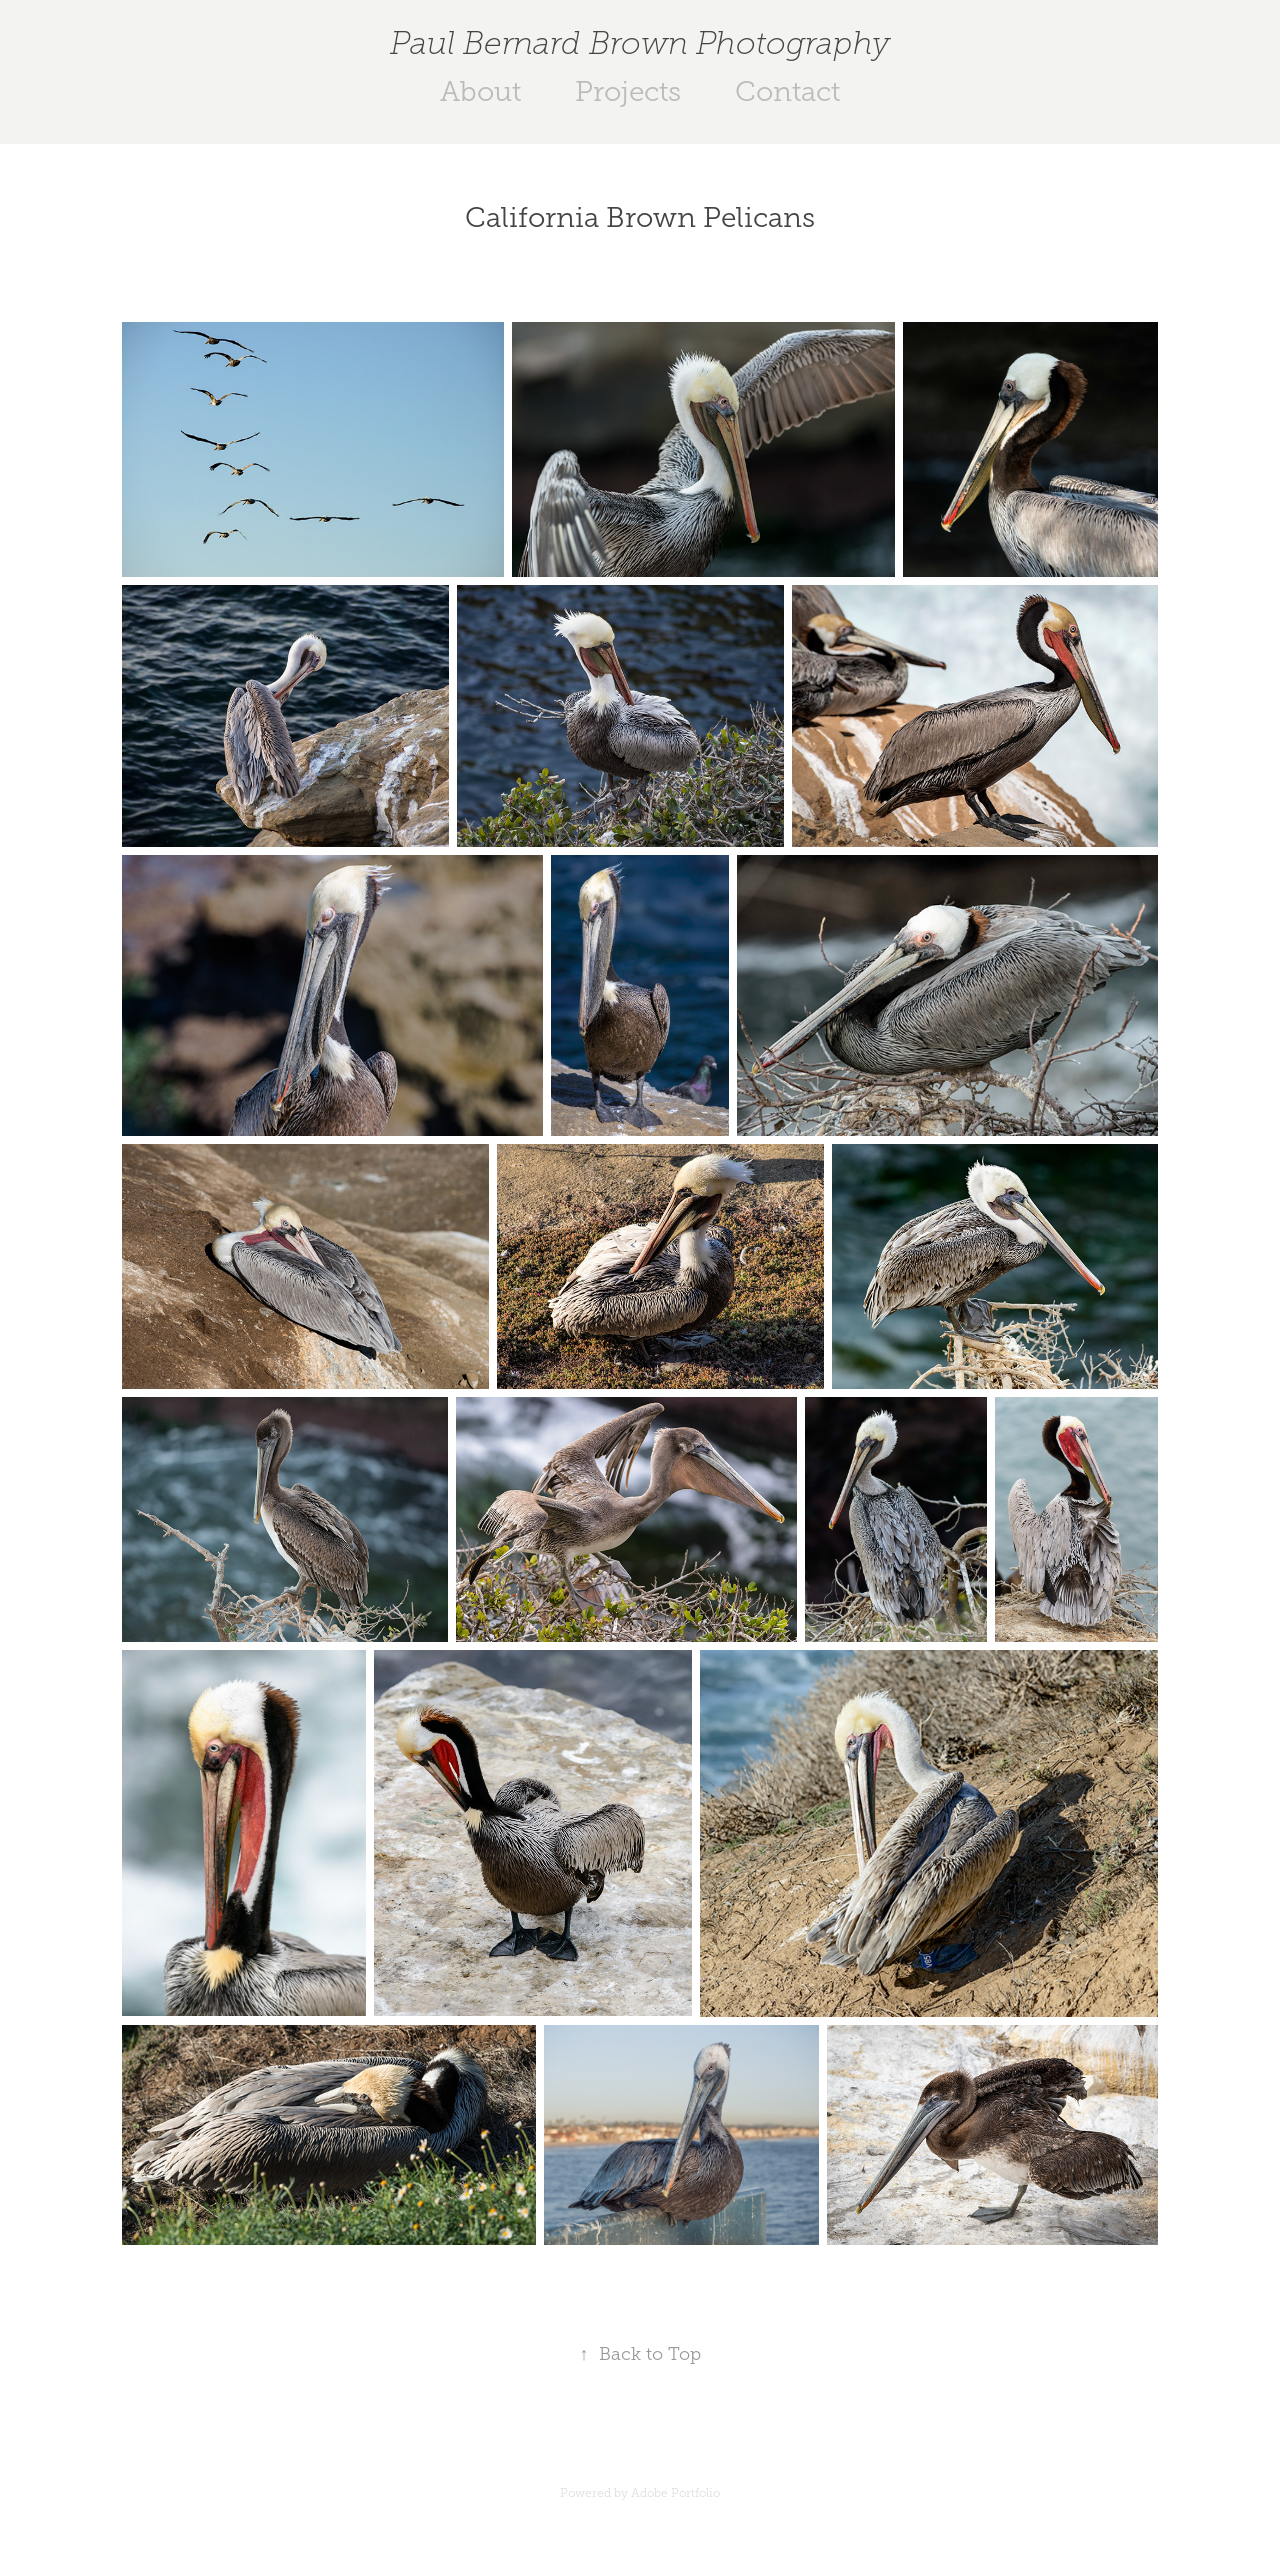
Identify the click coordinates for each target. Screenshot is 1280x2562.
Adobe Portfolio (675, 2493)
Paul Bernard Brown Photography (640, 43)
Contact (787, 91)
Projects (628, 91)
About (480, 91)
